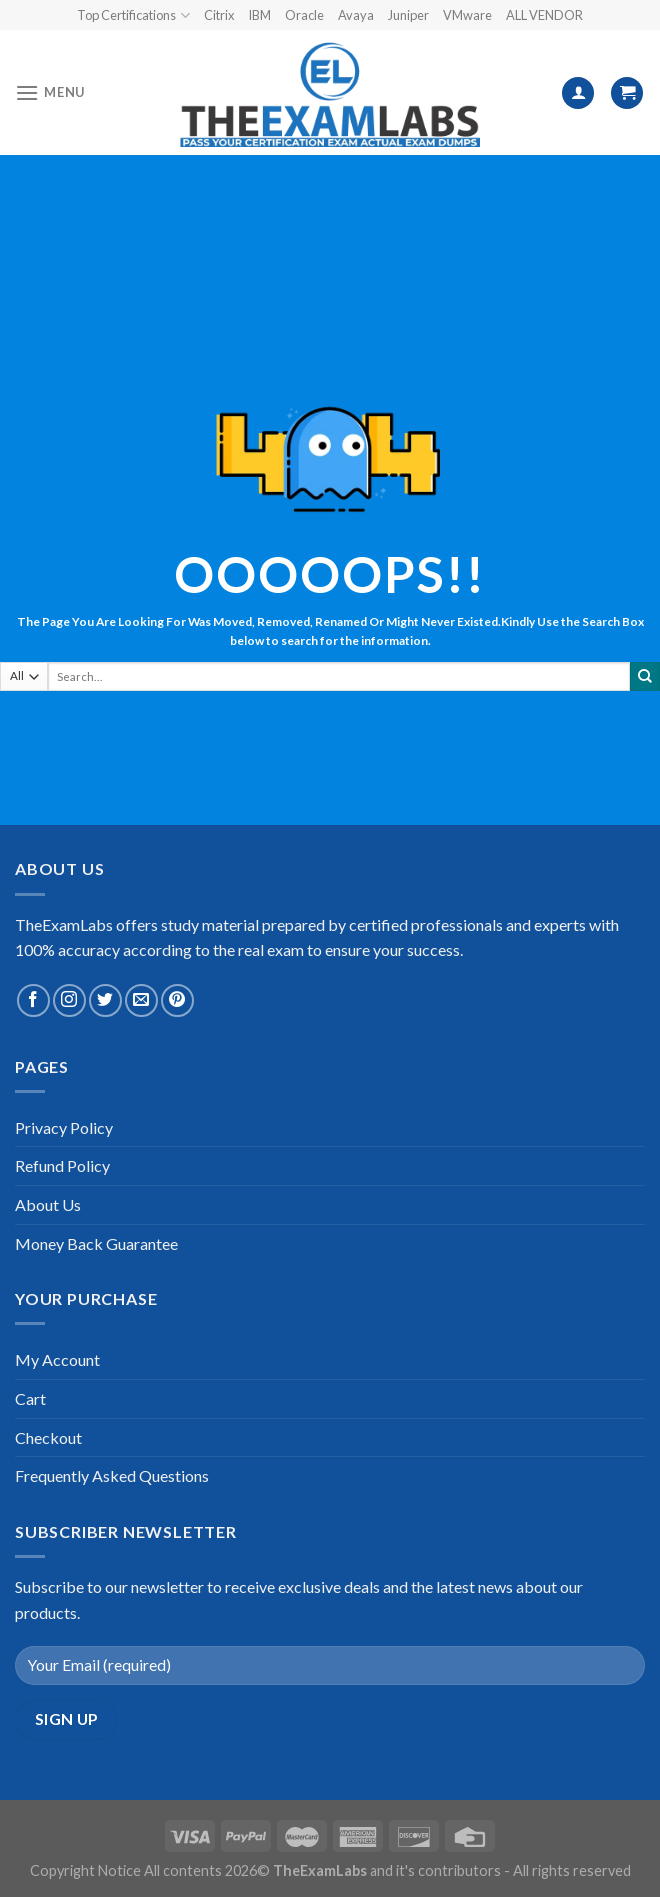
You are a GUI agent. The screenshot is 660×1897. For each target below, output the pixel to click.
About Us (48, 1204)
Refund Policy (62, 1165)
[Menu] (50, 92)
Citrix (219, 15)
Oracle (304, 15)
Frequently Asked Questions (112, 1475)
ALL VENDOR (544, 15)
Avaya (356, 15)
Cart (30, 1398)
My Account (57, 1359)
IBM (259, 15)
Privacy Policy (64, 1127)
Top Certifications (133, 15)
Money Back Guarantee (96, 1243)
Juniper (408, 15)
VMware (467, 15)
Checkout (48, 1437)
